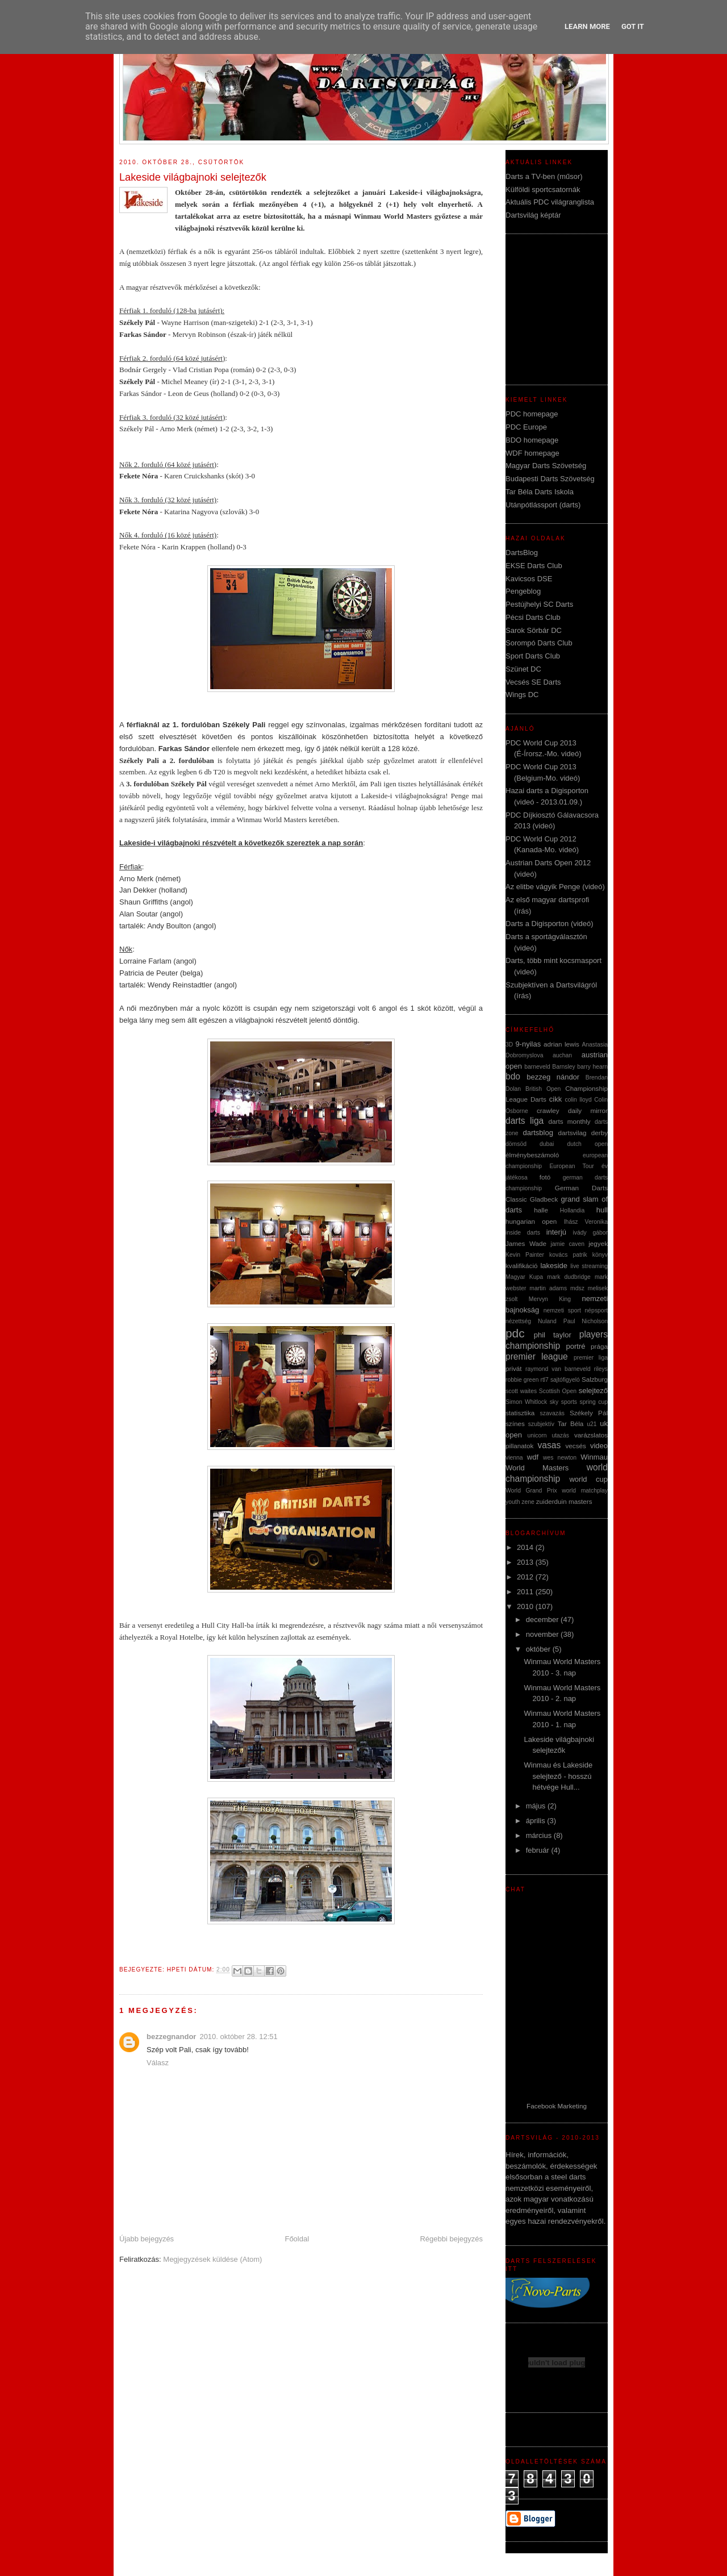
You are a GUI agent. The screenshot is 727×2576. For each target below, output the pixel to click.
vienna (514, 1457)
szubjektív (541, 1424)
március (540, 1835)
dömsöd (516, 1144)
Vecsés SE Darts (533, 682)
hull (602, 1210)
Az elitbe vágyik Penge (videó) (555, 886)
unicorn (536, 1435)
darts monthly (570, 1121)
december (543, 1619)
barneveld (537, 1067)
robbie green (521, 1380)
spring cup (593, 1402)
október (539, 1649)
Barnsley (563, 1067)
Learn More (587, 26)
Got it (632, 26)
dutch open (587, 1144)
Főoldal (297, 2239)
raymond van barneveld (558, 1369)
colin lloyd (578, 1100)
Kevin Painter (524, 1255)
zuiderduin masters (564, 1501)
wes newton (559, 1457)
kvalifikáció (521, 1265)
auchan (562, 1055)
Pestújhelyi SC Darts (539, 604)
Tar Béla (571, 1423)
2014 (526, 1547)
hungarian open (531, 1221)
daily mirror (588, 1110)
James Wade (525, 1243)
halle (541, 1210)
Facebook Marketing (557, 2106)
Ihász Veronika (586, 1222)
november (543, 1634)
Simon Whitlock (526, 1402)
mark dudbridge (568, 1277)
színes (515, 1423)
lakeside (553, 1265)
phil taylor (552, 1335)
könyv (600, 1255)
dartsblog (538, 1132)
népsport (596, 1310)
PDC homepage (531, 414)
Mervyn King (550, 1299)
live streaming (589, 1266)
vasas (549, 1445)
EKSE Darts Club (533, 565)
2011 (526, 1591)
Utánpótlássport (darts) (542, 505)
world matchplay (585, 1490)
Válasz (158, 2062)
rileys (601, 1369)
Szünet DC (523, 669)
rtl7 (544, 1380)
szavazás (552, 1413)
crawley (548, 1110)
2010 (526, 1606)
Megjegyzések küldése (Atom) (212, 2259)
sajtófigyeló (565, 1380)
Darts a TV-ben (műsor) (544, 176)
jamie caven (567, 1244)
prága (599, 1346)
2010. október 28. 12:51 (238, 2036)
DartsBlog (521, 552)
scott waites (521, 1391)
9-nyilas (528, 1044)
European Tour (571, 1166)
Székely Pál (589, 1412)
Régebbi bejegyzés (451, 2239)
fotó (545, 1177)
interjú (556, 1232)
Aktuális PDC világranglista (549, 202)
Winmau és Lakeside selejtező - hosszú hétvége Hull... (558, 1776)
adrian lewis (561, 1044)
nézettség (518, 1321)
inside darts (522, 1232)
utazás (560, 1435)
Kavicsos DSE (528, 578)
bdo (512, 1076)
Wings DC (522, 694)
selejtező (593, 1390)
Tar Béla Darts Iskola (539, 491)
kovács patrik (568, 1255)
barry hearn (592, 1067)
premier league (536, 1356)
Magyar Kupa (524, 1277)
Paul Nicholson (585, 1321)
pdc (515, 1333)
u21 (591, 1424)
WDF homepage (532, 453)
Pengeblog (523, 591)
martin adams (548, 1288)
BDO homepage (531, 440)
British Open (543, 1089)
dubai (547, 1144)
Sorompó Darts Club (539, 643)
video (599, 1445)
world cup (588, 1479)
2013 (526, 1562)
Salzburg (595, 1379)
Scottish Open (557, 1391)
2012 (526, 1577)
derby (599, 1132)
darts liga (524, 1121)
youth (512, 1502)
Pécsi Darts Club (533, 617)
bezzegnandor (171, 2036)
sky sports (563, 1402)
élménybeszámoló (532, 1154)
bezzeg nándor (553, 1077)
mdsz (577, 1288)
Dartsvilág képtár (533, 215)
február (538, 1850)
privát (513, 1368)
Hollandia (572, 1210)
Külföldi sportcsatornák (542, 189)
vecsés (575, 1445)
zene (527, 1502)
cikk (555, 1099)
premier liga (591, 1357)
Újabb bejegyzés (146, 2239)
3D (509, 1044)
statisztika (519, 1412)
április (537, 1820)
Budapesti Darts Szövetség (550, 478)
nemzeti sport (562, 1310)
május (537, 1806)
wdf (532, 1457)
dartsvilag (572, 1132)
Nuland (547, 1321)
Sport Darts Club (532, 656)
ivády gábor (590, 1232)
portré (576, 1346)
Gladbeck (544, 1199)
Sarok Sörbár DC (533, 630)
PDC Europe (526, 427)
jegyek (598, 1243)
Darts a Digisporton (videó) (549, 923)
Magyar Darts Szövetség (545, 465)
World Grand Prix (531, 1490)
